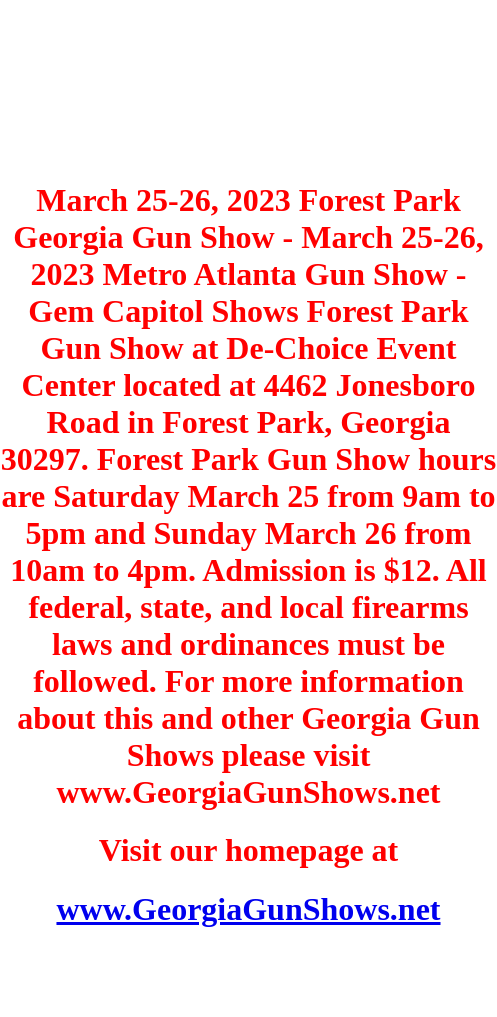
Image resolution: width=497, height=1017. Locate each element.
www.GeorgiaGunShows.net (248, 909)
